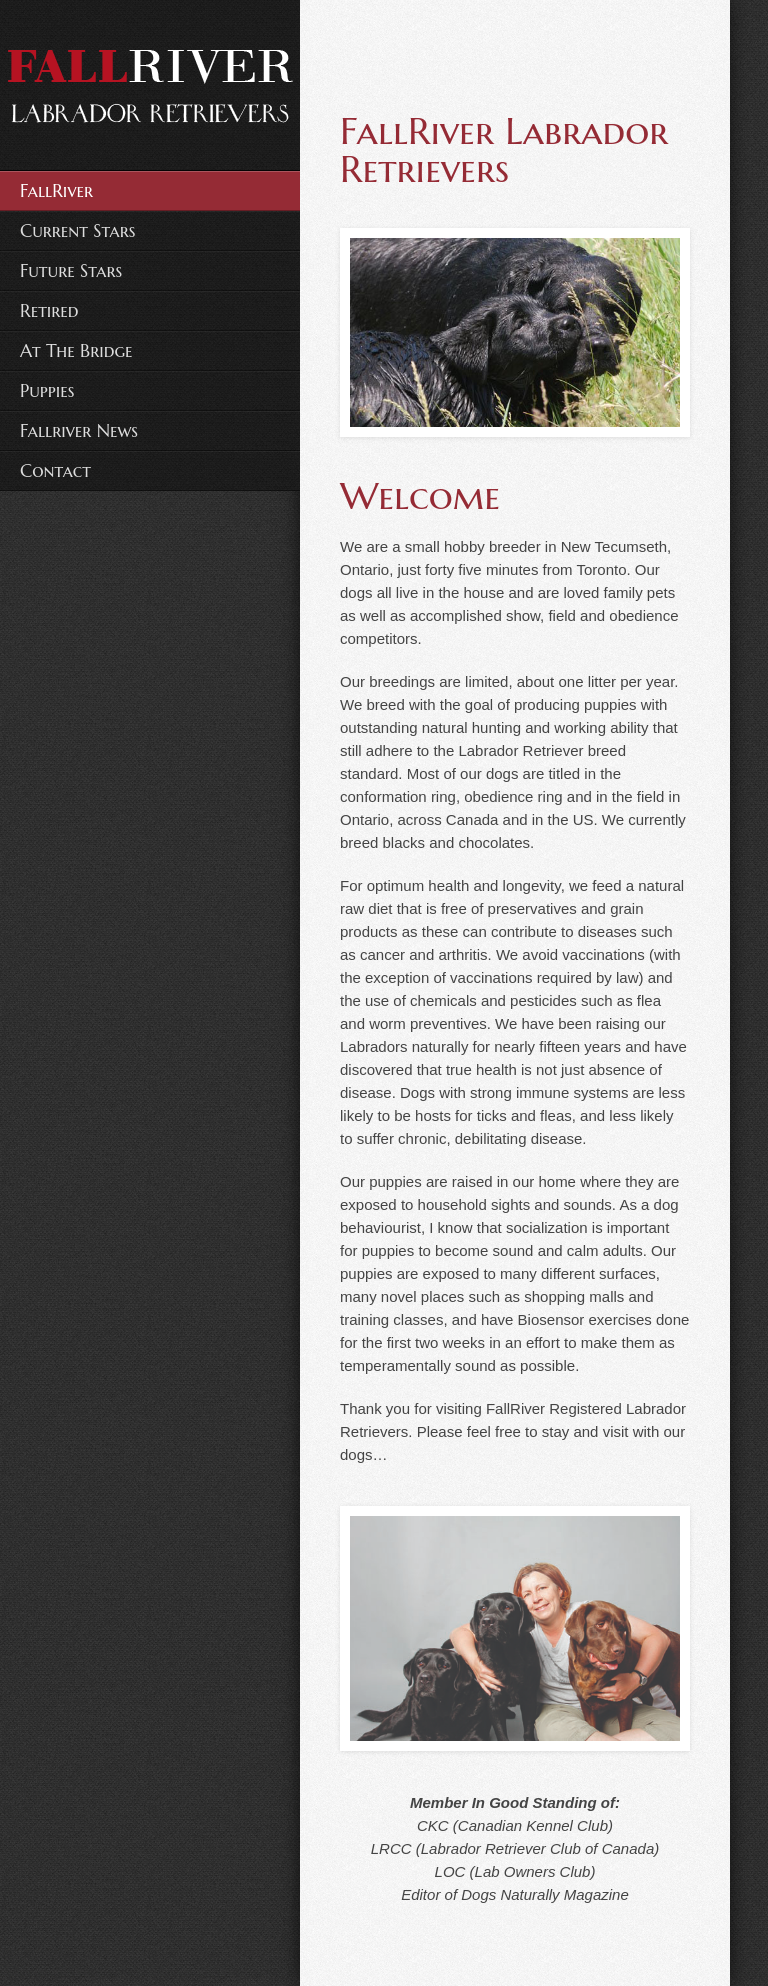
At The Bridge (76, 350)
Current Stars (77, 230)
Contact (55, 470)
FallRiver (56, 190)
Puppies (47, 390)
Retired (49, 310)
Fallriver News (79, 430)
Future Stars (71, 270)
